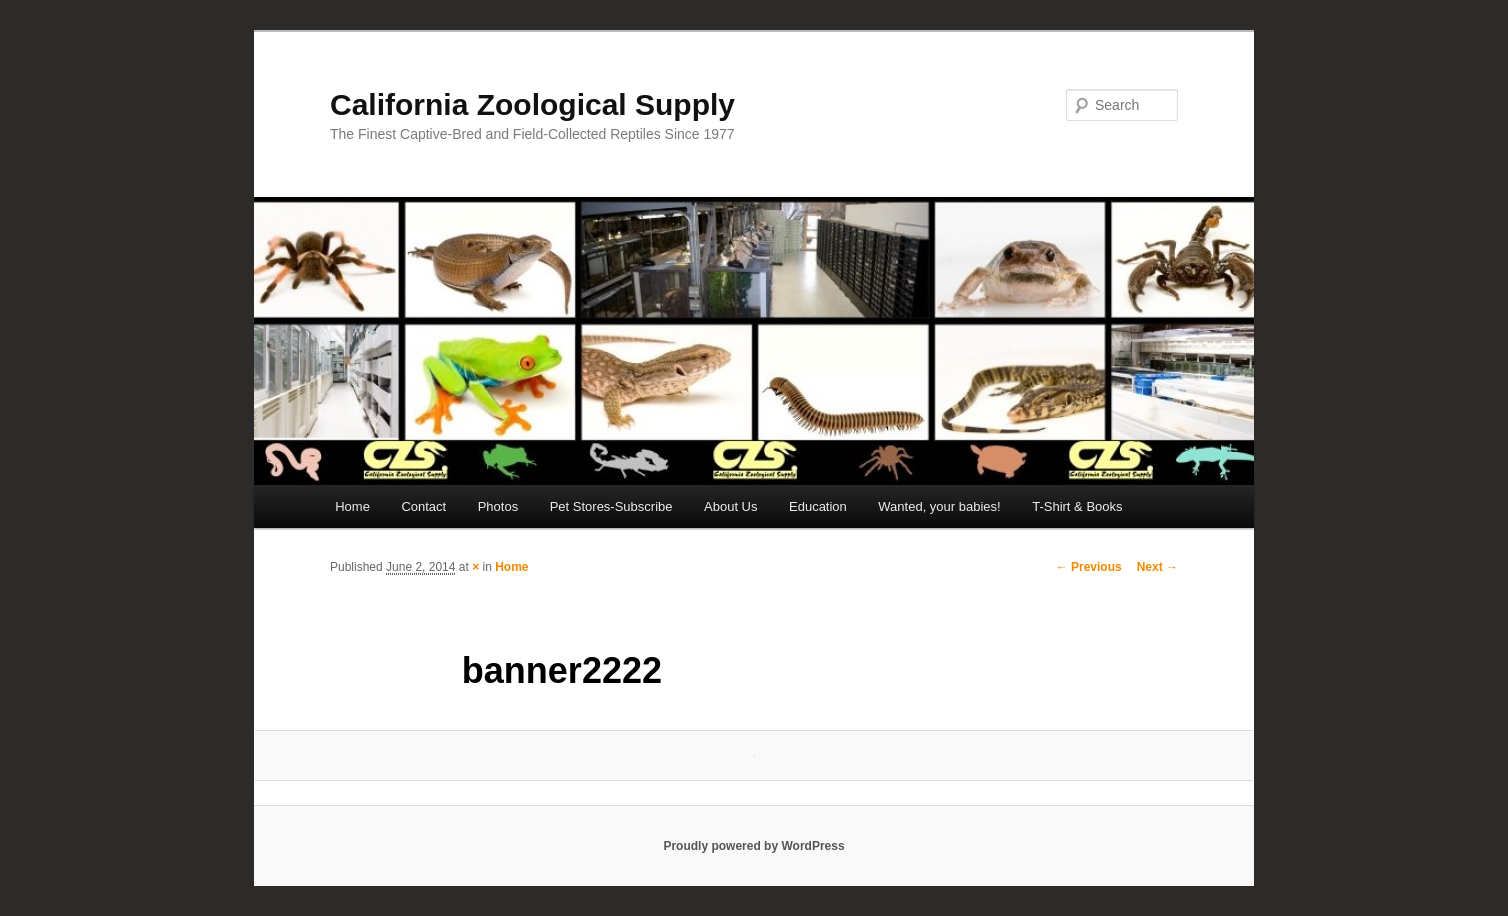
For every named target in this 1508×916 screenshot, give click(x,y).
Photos (498, 506)
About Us (730, 506)
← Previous (1089, 567)
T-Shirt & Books (1077, 506)
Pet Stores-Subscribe (611, 506)
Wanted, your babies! (939, 506)
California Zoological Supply (532, 104)
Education (818, 506)
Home (352, 506)
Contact (423, 506)
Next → (1157, 567)
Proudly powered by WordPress (753, 846)
